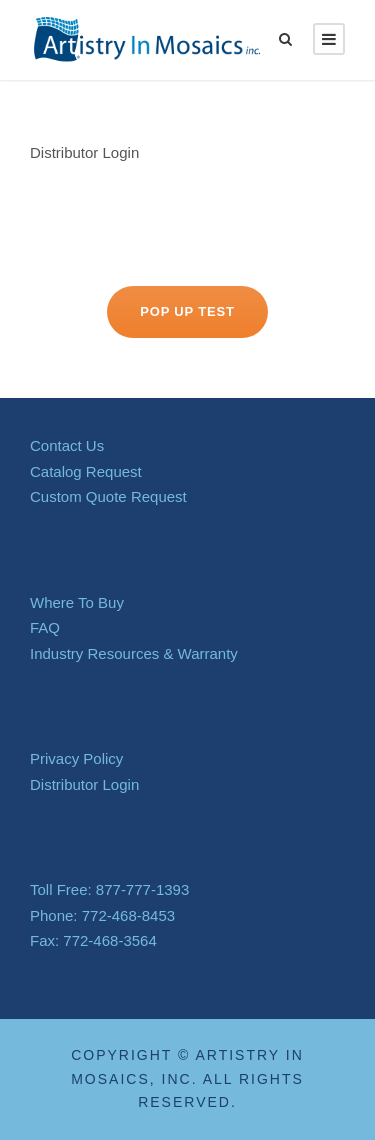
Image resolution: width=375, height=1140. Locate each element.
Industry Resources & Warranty (134, 653)
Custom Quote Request (108, 496)
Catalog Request (86, 471)
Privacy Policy (76, 758)
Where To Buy (77, 602)
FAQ (45, 627)
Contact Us (67, 445)
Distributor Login (84, 152)
